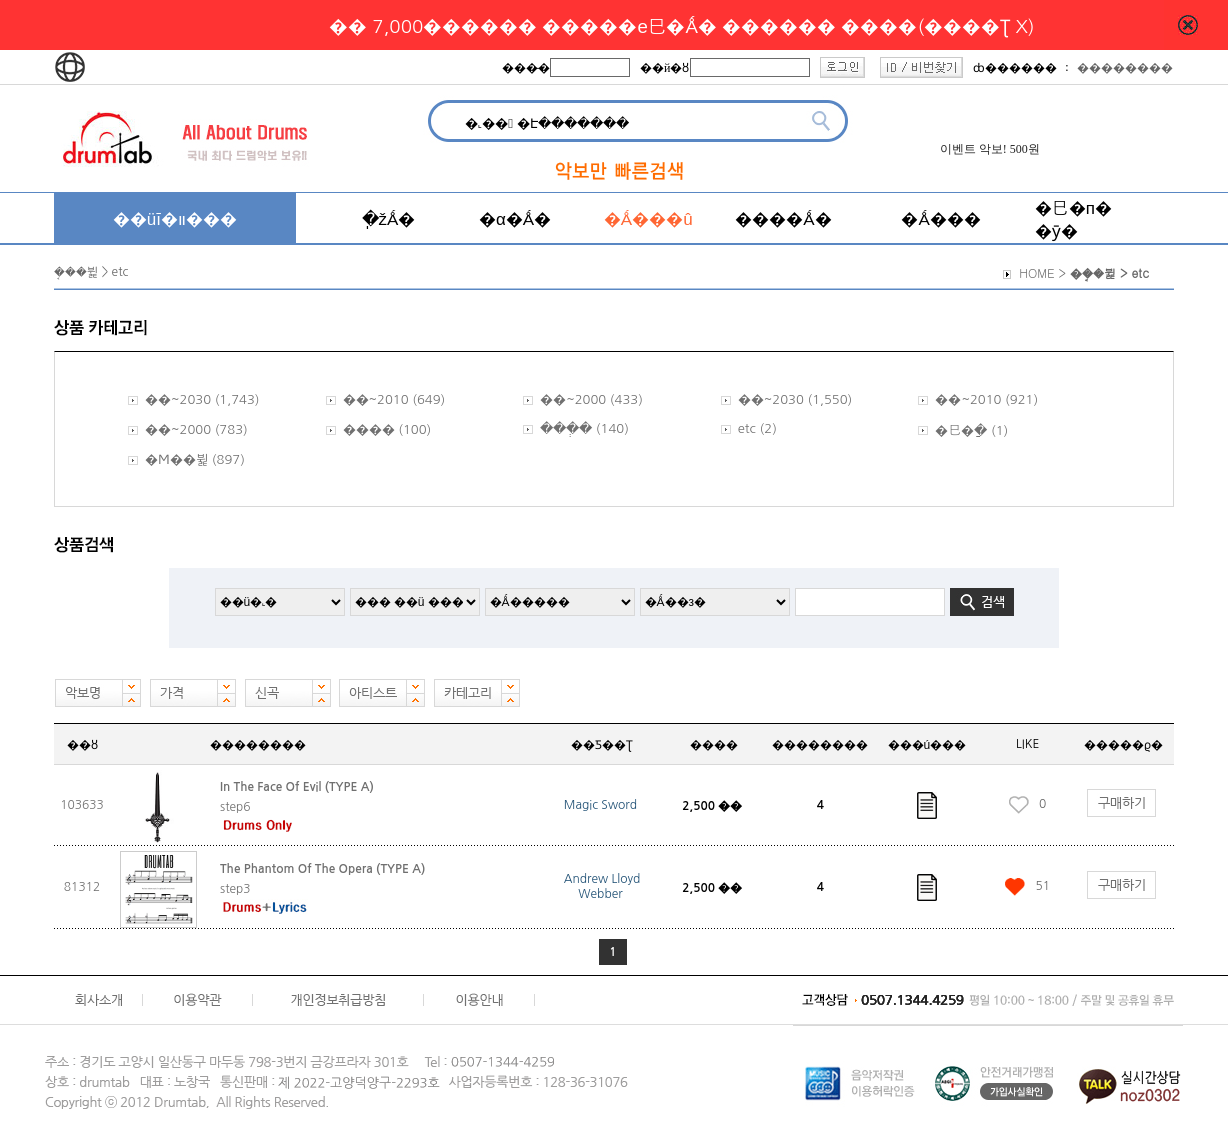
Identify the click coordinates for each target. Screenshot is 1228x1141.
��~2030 (178, 399)
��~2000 (573, 399)
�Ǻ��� (940, 218)
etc (747, 428)
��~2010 (376, 399)
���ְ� (566, 428)
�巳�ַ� (961, 430)
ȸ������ (1015, 68)
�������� (1125, 68)
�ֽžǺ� (389, 218)
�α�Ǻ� (515, 218)
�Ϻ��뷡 (176, 459)
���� (369, 429)
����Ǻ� (783, 218)
